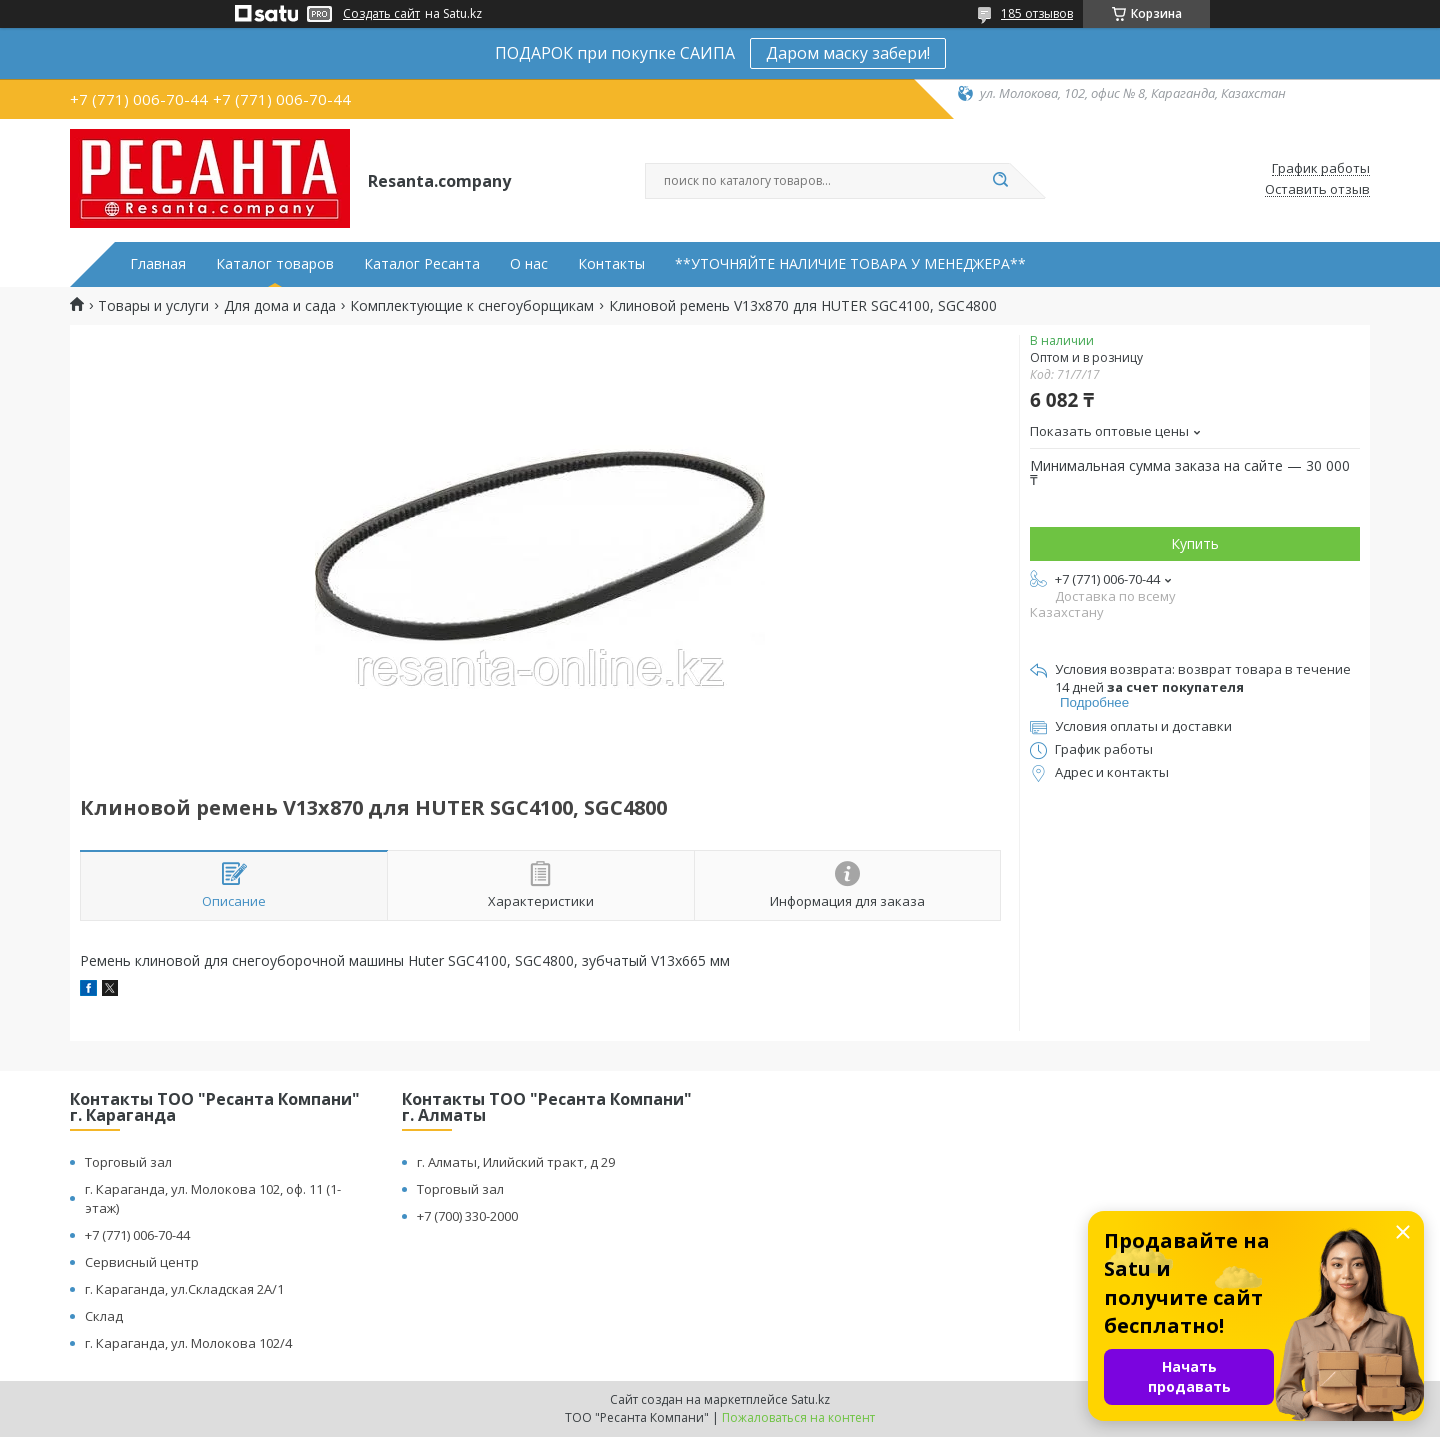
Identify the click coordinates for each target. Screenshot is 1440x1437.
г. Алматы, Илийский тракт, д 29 (516, 1162)
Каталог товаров (275, 264)
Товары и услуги (153, 306)
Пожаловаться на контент (798, 1417)
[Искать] (1000, 181)
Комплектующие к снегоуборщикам (472, 306)
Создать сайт (381, 14)
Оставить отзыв (1317, 190)
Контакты (611, 264)
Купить (1195, 543)
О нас (529, 264)
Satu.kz (810, 1399)
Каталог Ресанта (422, 264)
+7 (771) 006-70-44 (137, 1235)
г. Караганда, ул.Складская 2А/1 (184, 1289)
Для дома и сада (280, 306)
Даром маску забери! (848, 53)
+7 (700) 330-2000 (467, 1216)
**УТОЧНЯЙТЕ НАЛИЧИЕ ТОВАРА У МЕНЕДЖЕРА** (850, 264)
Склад (104, 1316)
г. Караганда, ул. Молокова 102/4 (188, 1343)
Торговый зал (128, 1162)
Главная (158, 264)
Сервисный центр (142, 1262)
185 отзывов (1037, 13)
